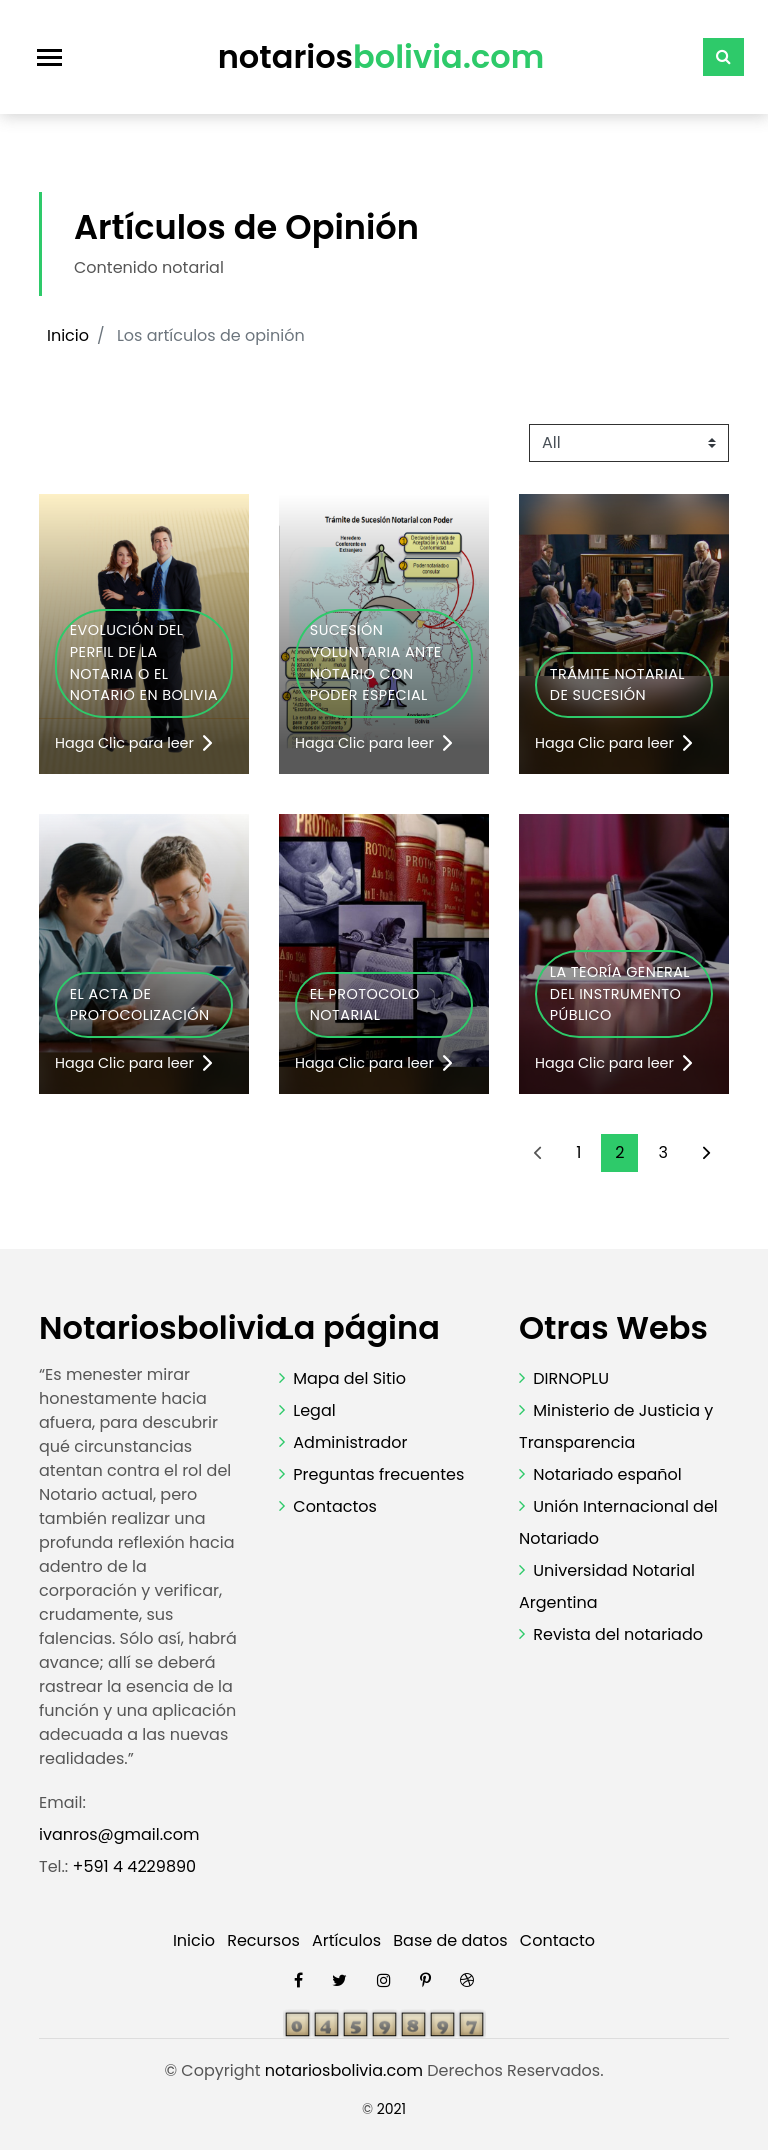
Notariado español (607, 1474)
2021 (391, 2109)
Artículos (346, 1940)
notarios (381, 56)
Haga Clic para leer (133, 743)
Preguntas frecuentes (378, 1474)
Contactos (335, 1506)
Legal (314, 1410)
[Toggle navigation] (49, 57)
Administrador (350, 1442)
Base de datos (450, 1940)
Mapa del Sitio (349, 1378)
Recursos (263, 1940)
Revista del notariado (618, 1634)
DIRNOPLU (571, 1378)
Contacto (557, 1940)
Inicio (68, 335)
